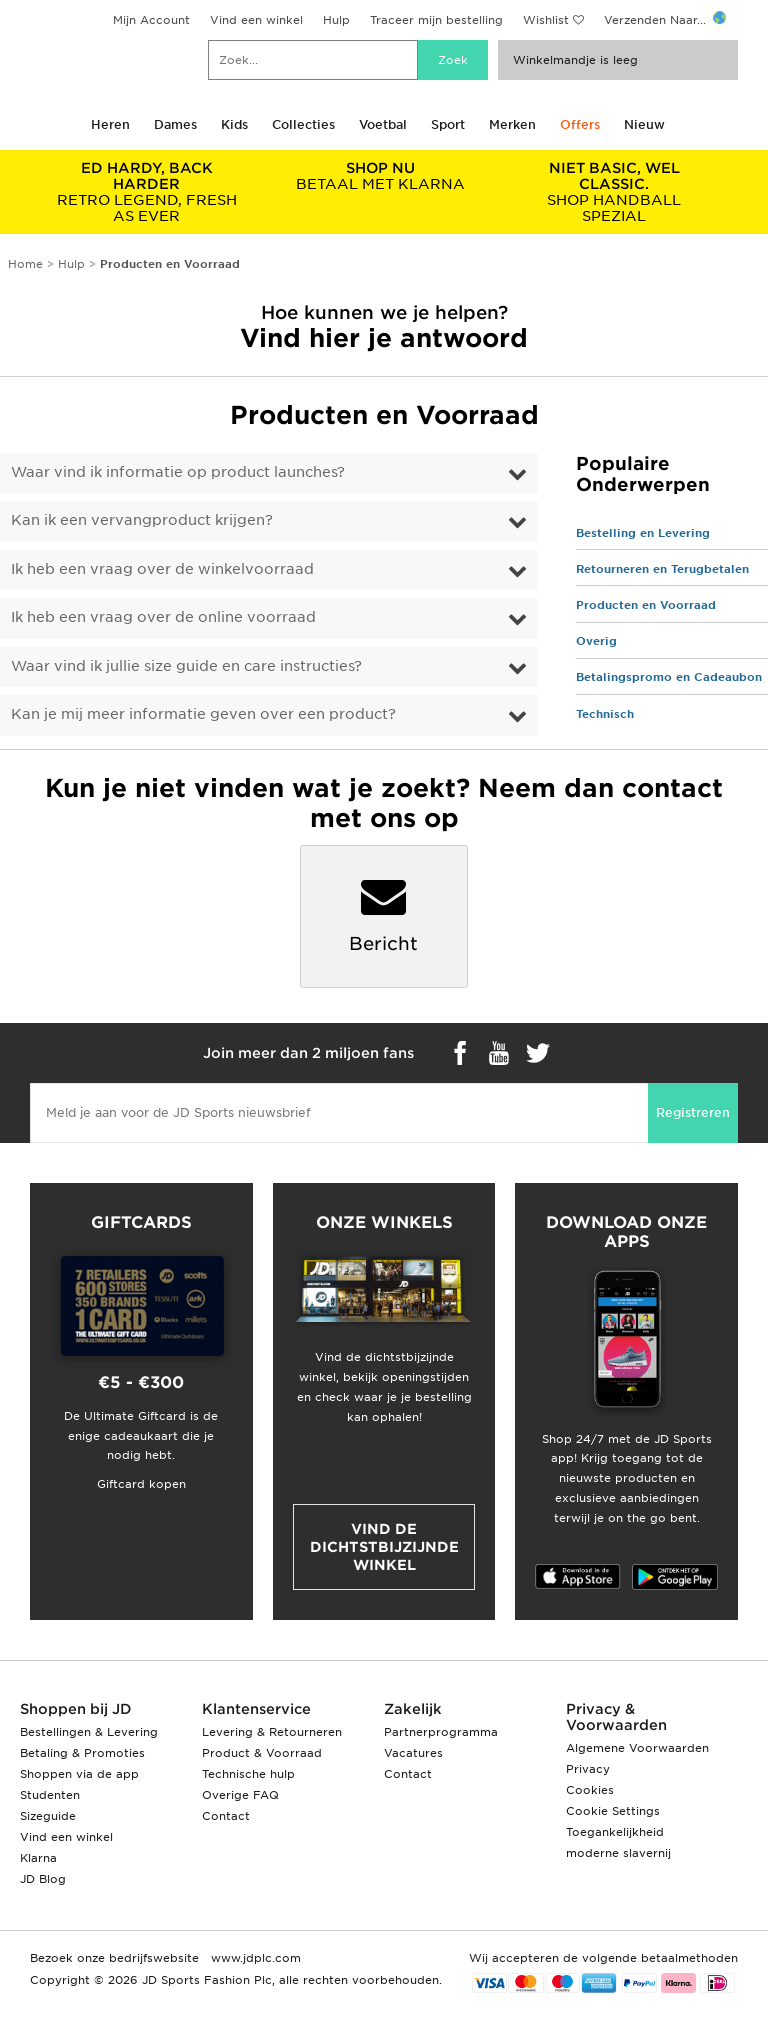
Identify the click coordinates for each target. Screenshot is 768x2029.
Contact (226, 1816)
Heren (110, 124)
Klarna (38, 1858)
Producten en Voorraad (646, 605)
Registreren (693, 1112)
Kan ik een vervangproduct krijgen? (142, 520)
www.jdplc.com (254, 1958)
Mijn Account (151, 20)
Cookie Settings (613, 1811)
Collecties (303, 124)
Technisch (605, 714)
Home (25, 264)
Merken (512, 124)
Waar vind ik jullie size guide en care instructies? (186, 666)
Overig (596, 641)
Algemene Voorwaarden (637, 1748)
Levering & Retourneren (272, 1732)
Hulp (336, 20)
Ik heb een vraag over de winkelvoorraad (162, 569)
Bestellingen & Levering (89, 1732)
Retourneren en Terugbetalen (662, 569)
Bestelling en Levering (643, 533)
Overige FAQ (240, 1795)
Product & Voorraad (262, 1753)
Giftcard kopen (141, 1484)
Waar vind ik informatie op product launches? (178, 472)
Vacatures (413, 1753)
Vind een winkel (256, 20)
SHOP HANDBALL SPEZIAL (614, 192)
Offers (580, 124)
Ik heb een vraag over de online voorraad (163, 617)
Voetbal (383, 124)
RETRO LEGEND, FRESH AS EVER (147, 192)
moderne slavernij (618, 1853)
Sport (448, 124)
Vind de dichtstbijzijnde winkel (384, 1547)
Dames (175, 124)
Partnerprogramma (441, 1732)
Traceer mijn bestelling (436, 20)
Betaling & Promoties (82, 1753)
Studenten (50, 1795)
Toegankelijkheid (615, 1832)
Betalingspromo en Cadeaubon (669, 677)
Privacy (588, 1769)
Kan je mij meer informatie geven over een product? (203, 714)
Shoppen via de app (79, 1774)
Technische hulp (248, 1774)
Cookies (590, 1790)
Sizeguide (48, 1816)
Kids (234, 124)
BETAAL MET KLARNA (381, 176)
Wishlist (546, 20)
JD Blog (43, 1879)
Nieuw (644, 124)
